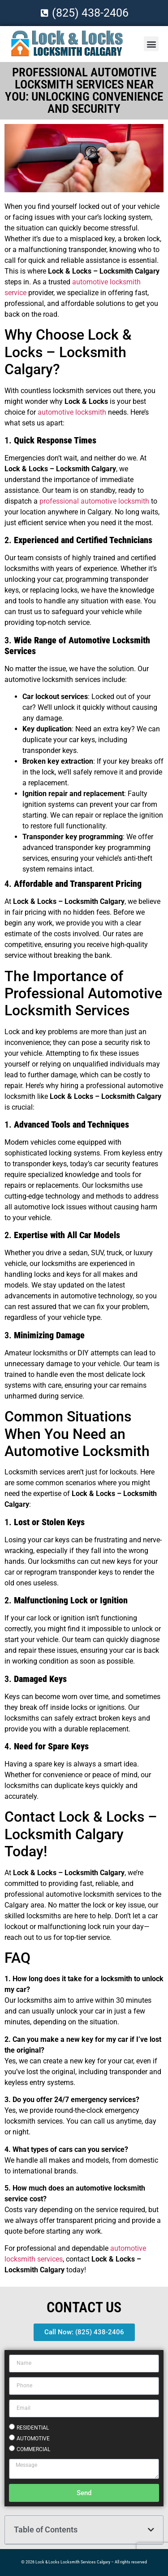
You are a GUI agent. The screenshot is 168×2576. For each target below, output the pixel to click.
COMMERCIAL (33, 2449)
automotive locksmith (72, 412)
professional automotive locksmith (94, 501)
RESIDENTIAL (33, 2427)
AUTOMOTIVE (33, 2438)
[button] (151, 43)
